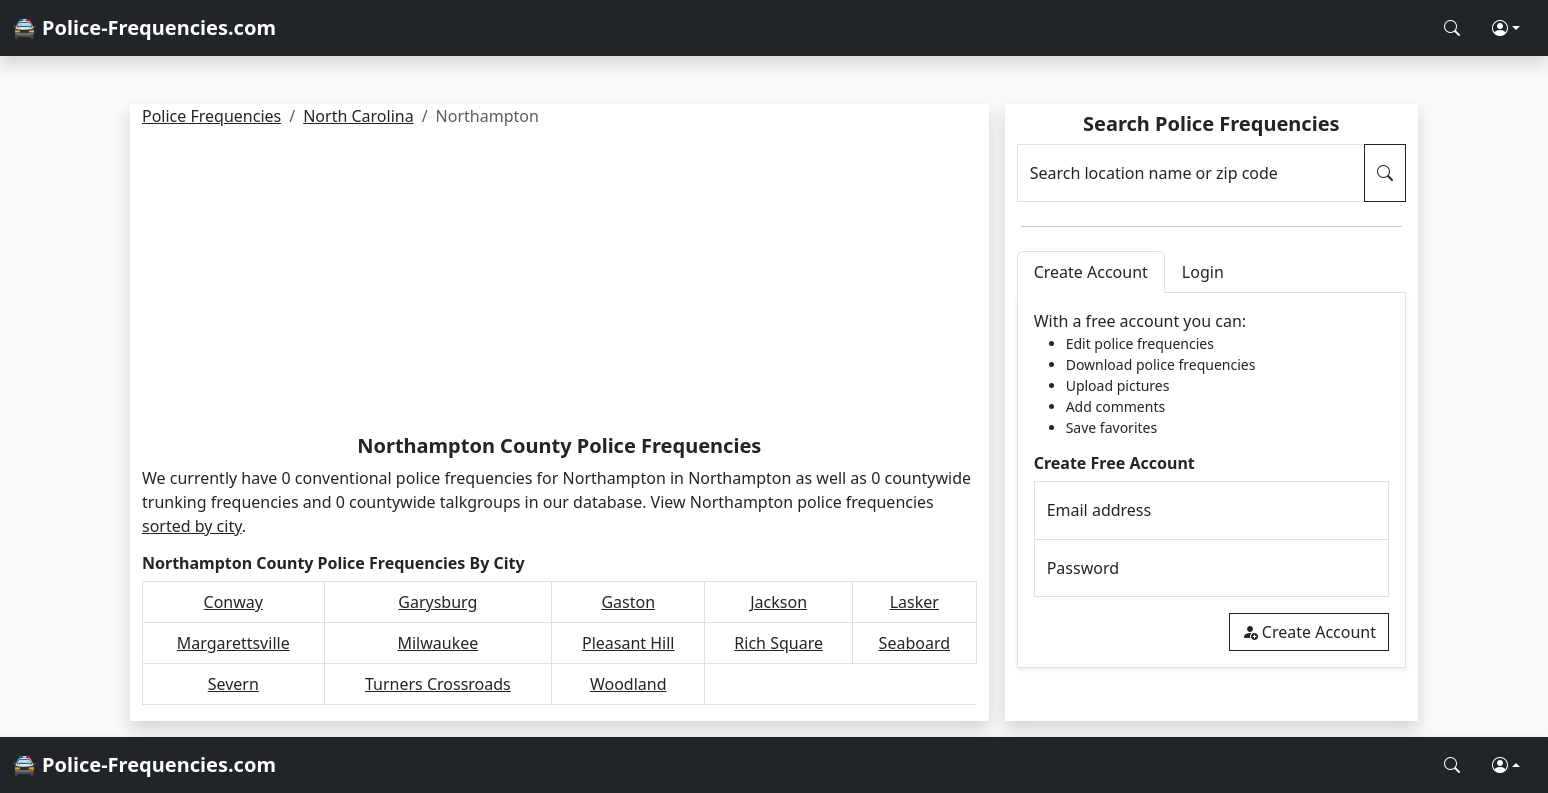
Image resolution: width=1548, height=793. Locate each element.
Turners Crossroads (438, 684)
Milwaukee (437, 643)
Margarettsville (233, 643)
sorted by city (192, 526)
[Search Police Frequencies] (1452, 28)
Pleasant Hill (628, 643)
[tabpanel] (1211, 480)
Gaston (628, 602)
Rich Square (778, 643)
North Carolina (358, 116)
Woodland (628, 684)
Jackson (778, 602)
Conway (233, 602)
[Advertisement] (559, 284)
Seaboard (914, 643)
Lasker (914, 602)
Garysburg (437, 602)
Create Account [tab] (1091, 272)
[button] (1506, 28)
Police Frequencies (211, 116)
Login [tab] (1203, 272)
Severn (233, 684)
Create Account (1309, 632)
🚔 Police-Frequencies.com (144, 27)
